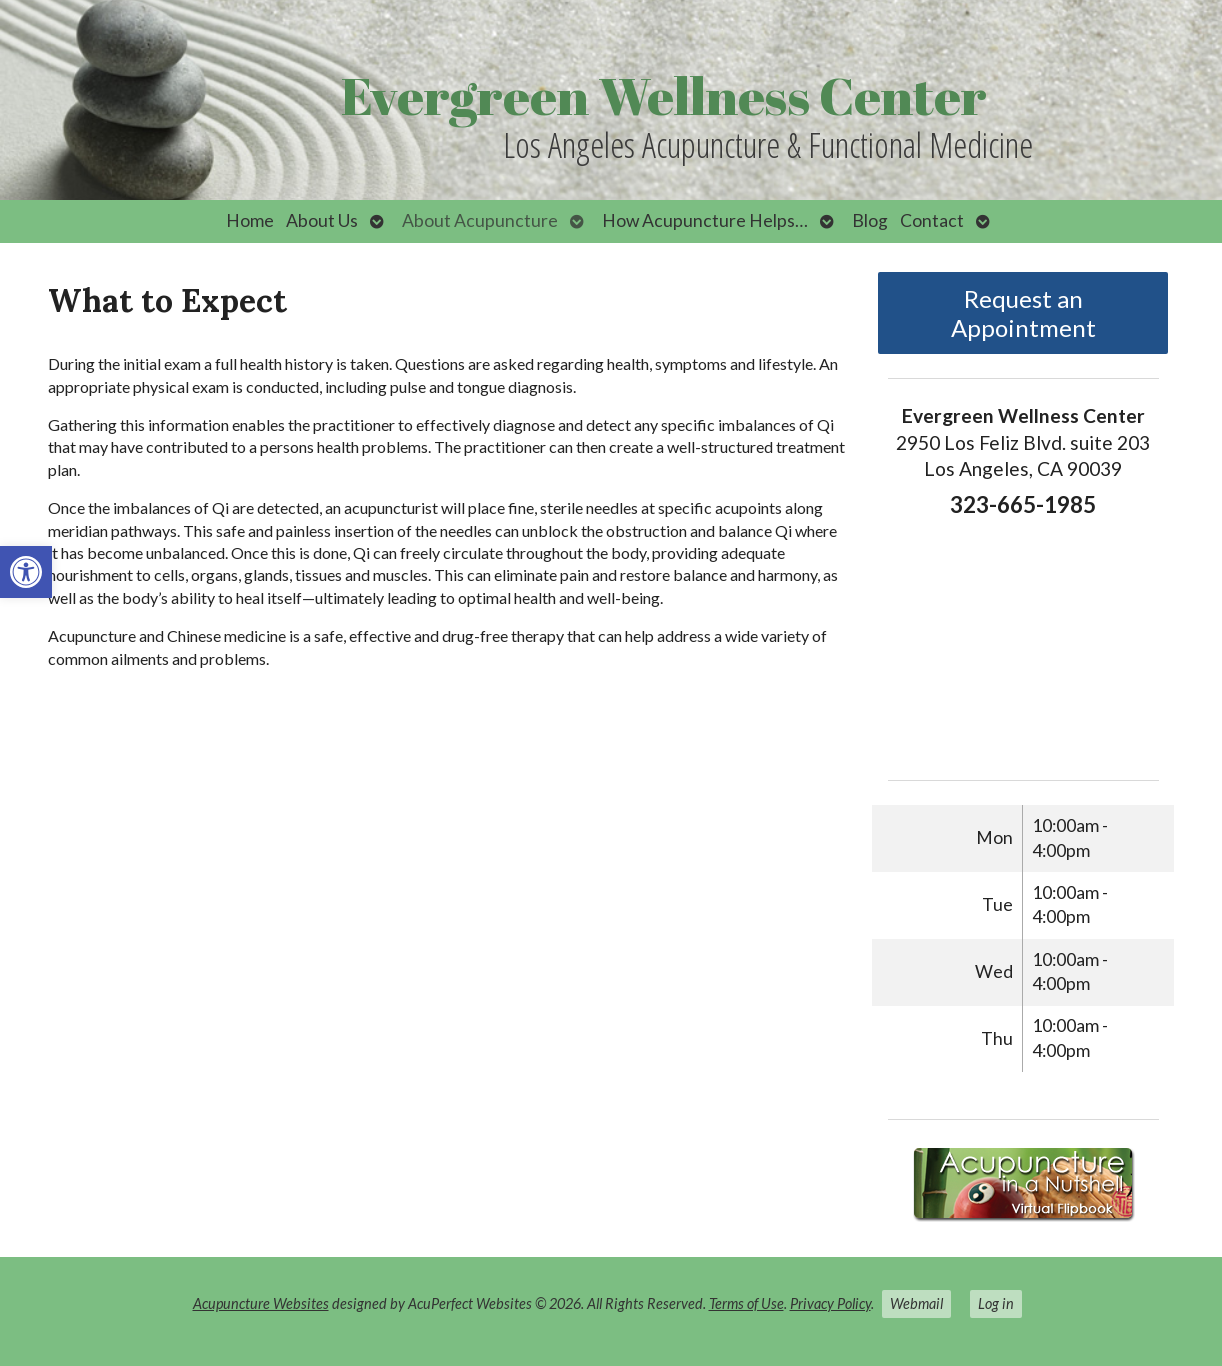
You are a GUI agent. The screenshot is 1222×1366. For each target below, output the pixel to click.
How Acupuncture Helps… (705, 220)
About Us (322, 220)
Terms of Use (746, 1303)
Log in (996, 1303)
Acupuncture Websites (261, 1303)
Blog (870, 220)
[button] (26, 572)
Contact (932, 220)
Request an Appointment (1023, 313)
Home (250, 220)
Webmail (916, 1303)
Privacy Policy (830, 1303)
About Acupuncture (480, 220)
